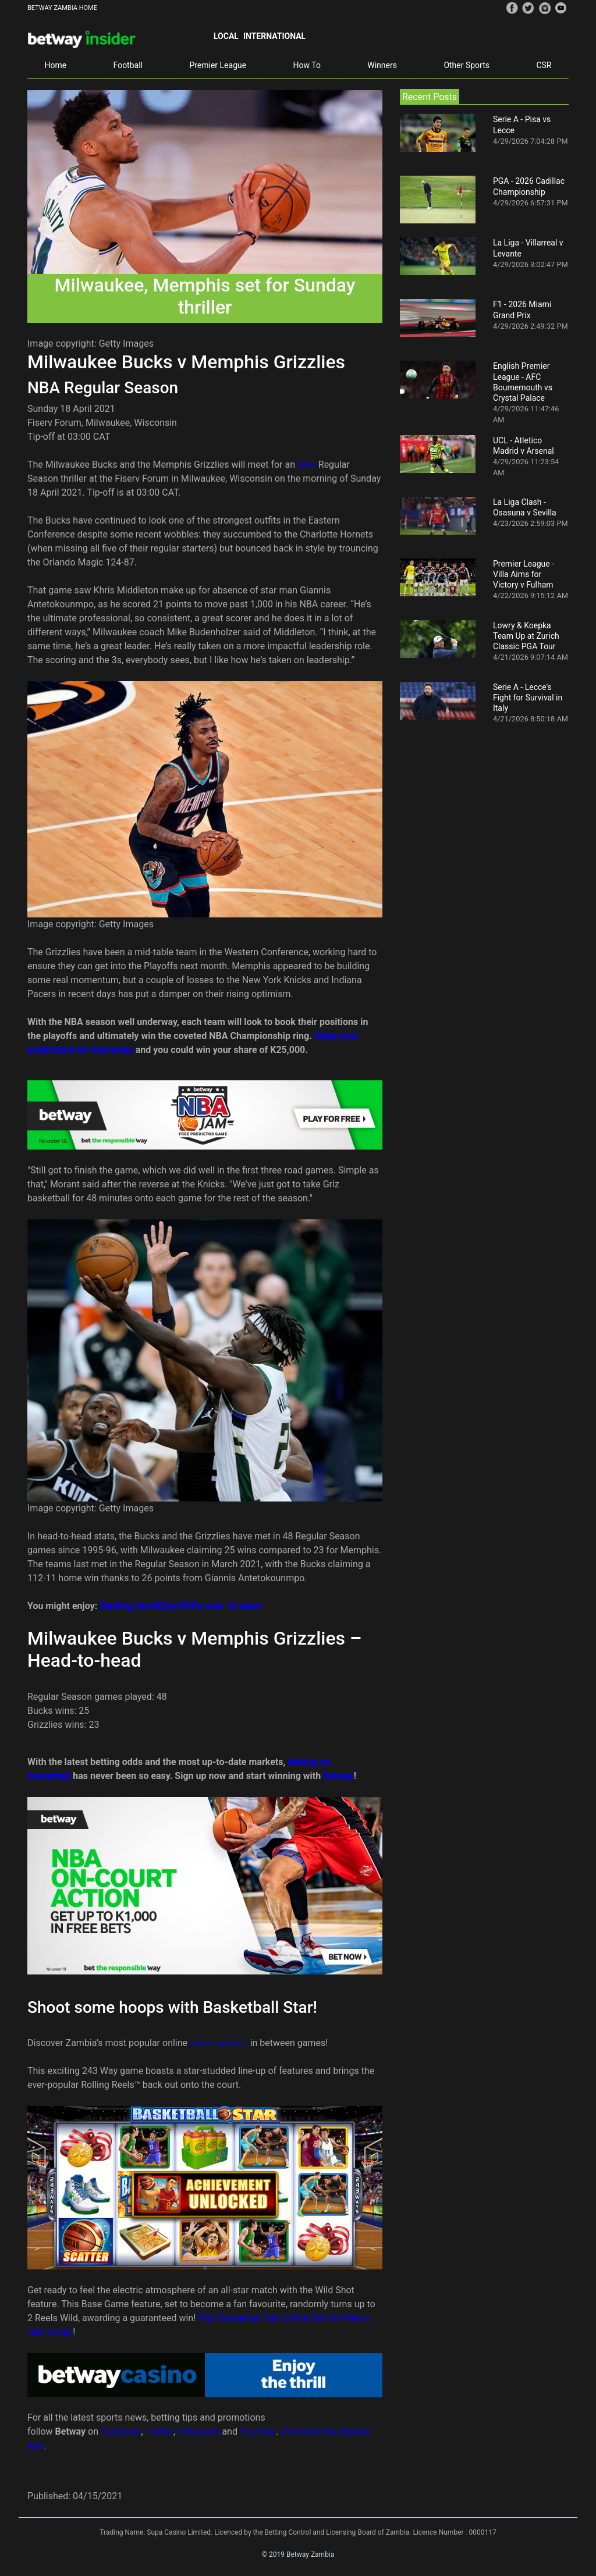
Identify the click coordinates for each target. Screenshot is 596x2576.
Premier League (217, 65)
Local (226, 36)
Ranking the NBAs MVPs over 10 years (180, 1605)
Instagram (198, 2431)
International (274, 36)
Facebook (121, 2431)
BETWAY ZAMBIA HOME (62, 8)
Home (55, 65)
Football (128, 65)
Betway (338, 1775)
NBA (306, 464)
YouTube (258, 2431)
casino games (219, 2042)
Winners (382, 65)
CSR (543, 65)
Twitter (159, 2431)
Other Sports (466, 65)
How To (307, 65)
